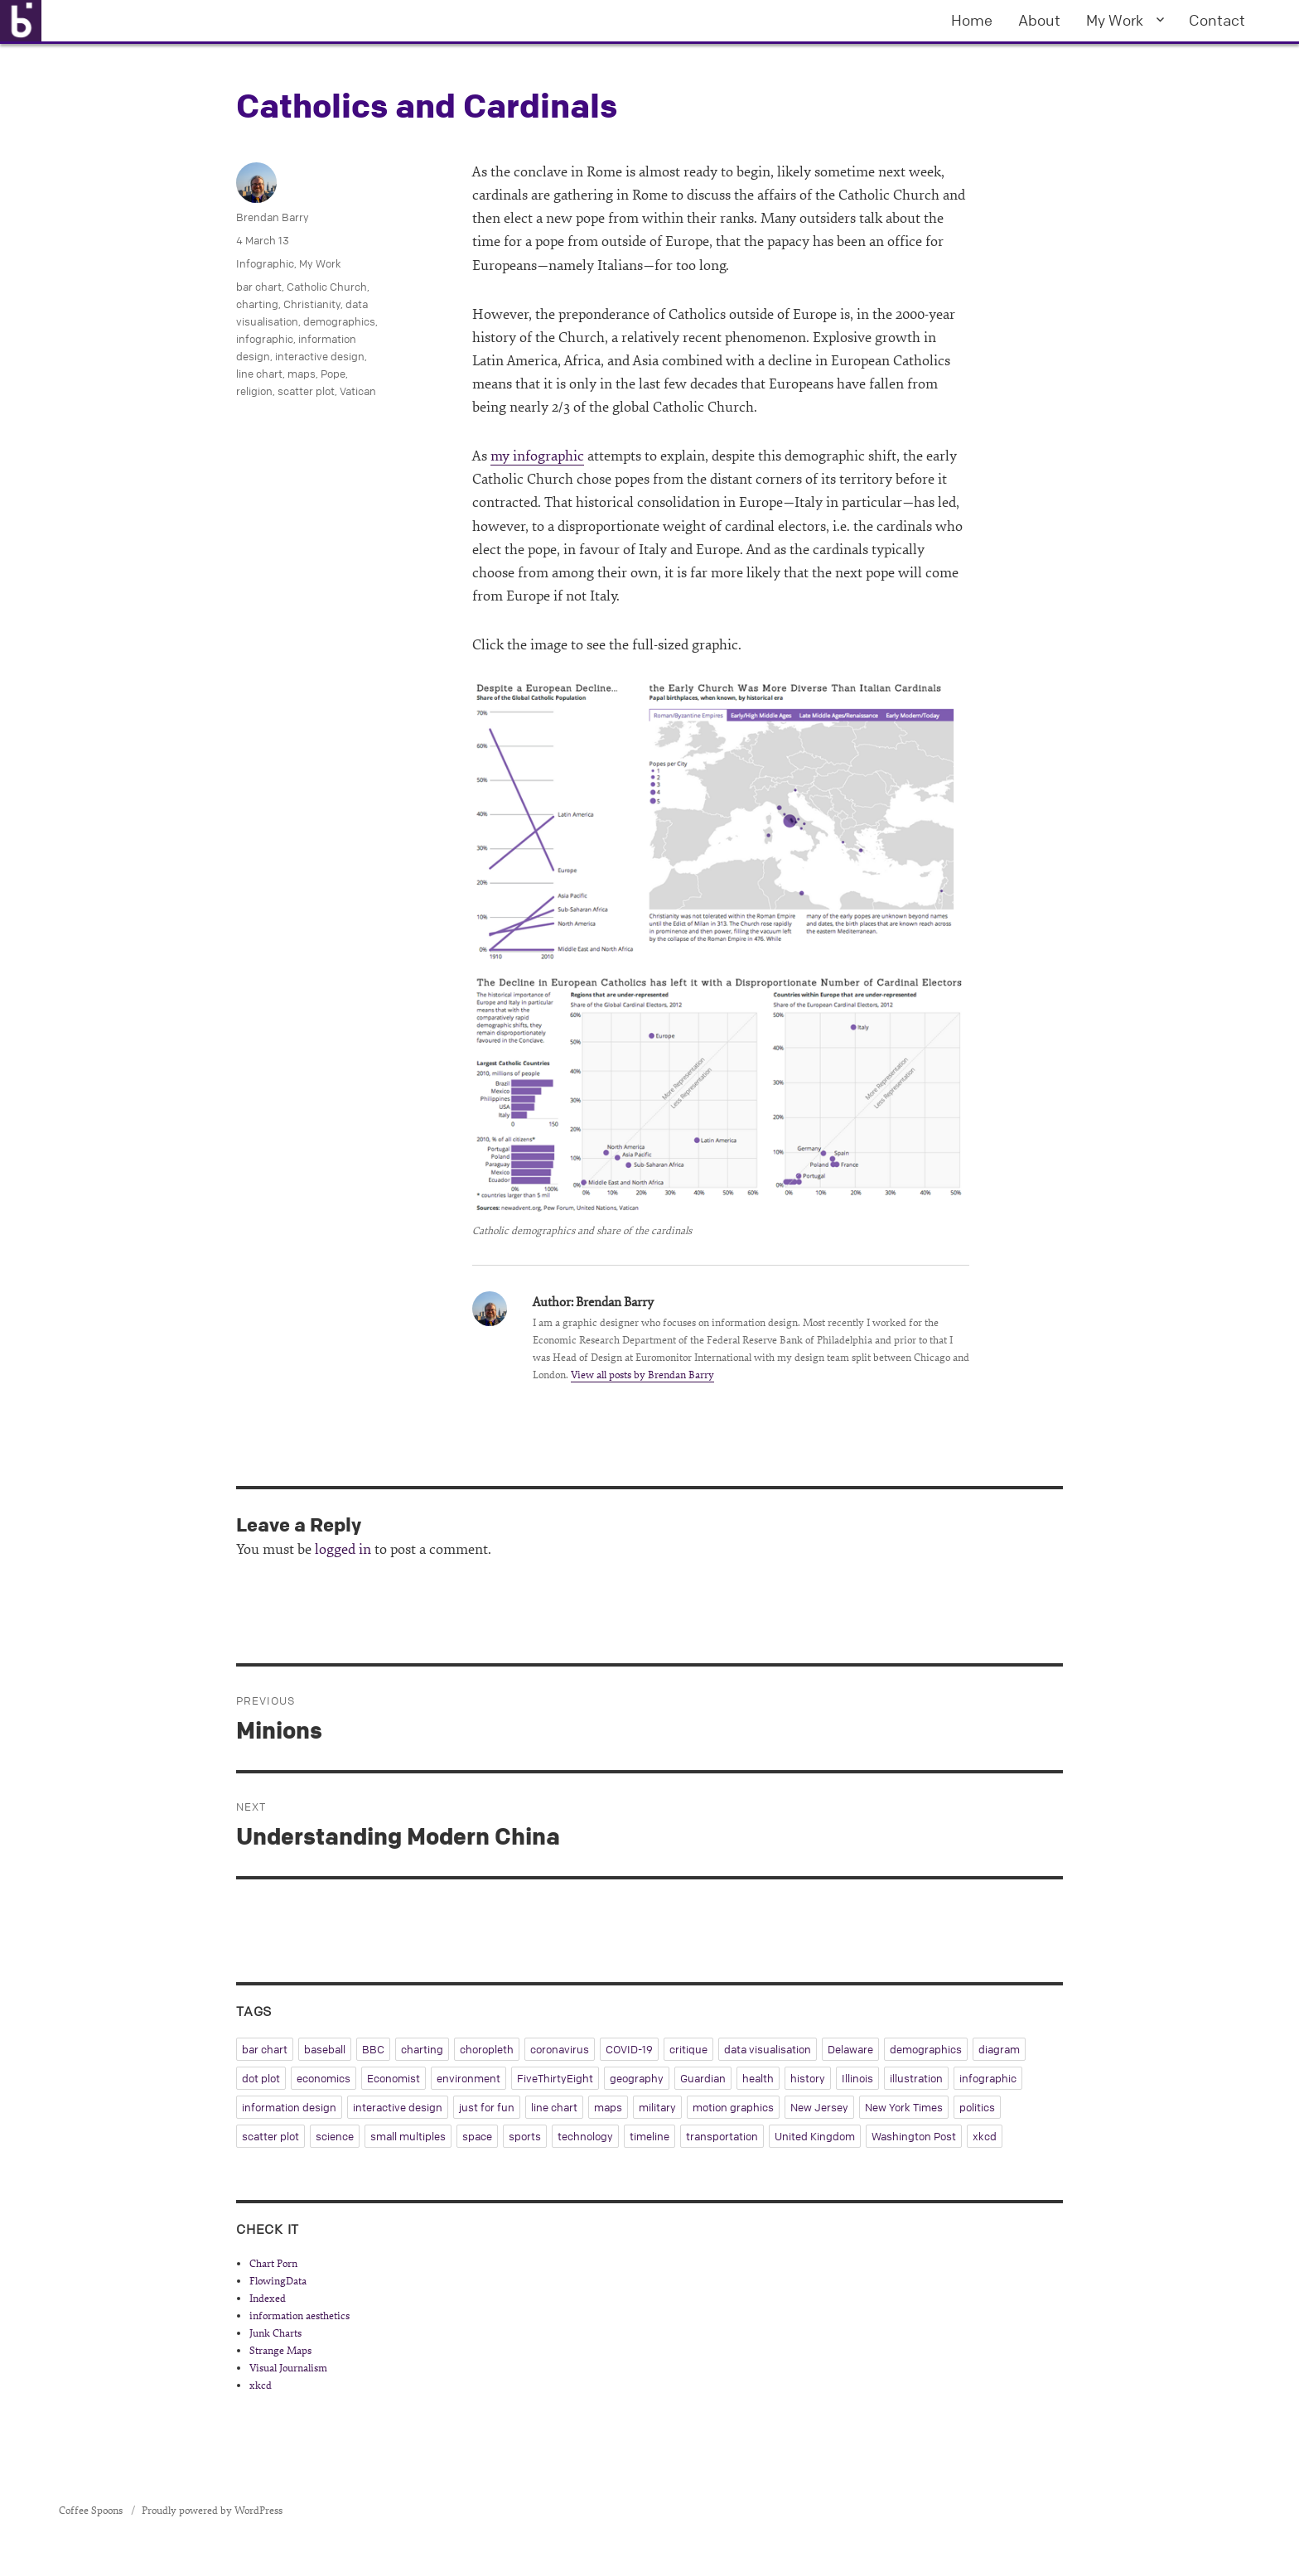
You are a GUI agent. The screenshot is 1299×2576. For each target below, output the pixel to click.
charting (257, 304)
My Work (1114, 20)
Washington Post (914, 2136)
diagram (999, 2049)
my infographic (537, 456)
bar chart (259, 286)
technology (585, 2136)
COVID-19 (629, 2049)
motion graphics (733, 2107)
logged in (343, 1549)
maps (301, 373)
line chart (259, 373)
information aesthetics (299, 2316)
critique (688, 2049)
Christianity (311, 304)
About (1039, 20)
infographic (264, 338)
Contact (1217, 20)
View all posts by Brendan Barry (642, 1375)
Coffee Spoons (92, 2510)
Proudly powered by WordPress (212, 2510)
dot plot (261, 2078)
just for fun (486, 2107)
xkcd (985, 2136)
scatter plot (306, 391)
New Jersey (819, 2107)
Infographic (265, 263)
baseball (324, 2049)
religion (254, 391)
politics (977, 2107)
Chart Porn (273, 2263)
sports (525, 2136)
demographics (339, 321)
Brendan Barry (272, 217)
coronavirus (559, 2049)
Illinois (857, 2078)
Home (971, 20)
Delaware (850, 2049)
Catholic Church (327, 286)
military (657, 2107)
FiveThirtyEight (555, 2078)
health (758, 2078)
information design (289, 2107)
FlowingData (278, 2281)
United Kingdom (815, 2136)
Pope (333, 373)
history (807, 2078)
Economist (393, 2078)
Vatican (358, 391)
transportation (722, 2136)
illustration (916, 2078)
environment (468, 2078)
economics (323, 2078)
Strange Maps (280, 2350)
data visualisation (767, 2049)
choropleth (487, 2049)
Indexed (267, 2298)
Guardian (703, 2078)
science (335, 2136)
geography (637, 2078)
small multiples (408, 2136)
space (477, 2136)
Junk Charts (275, 2333)
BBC (373, 2049)
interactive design (320, 356)
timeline (649, 2136)
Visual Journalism (288, 2368)
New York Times (904, 2107)
